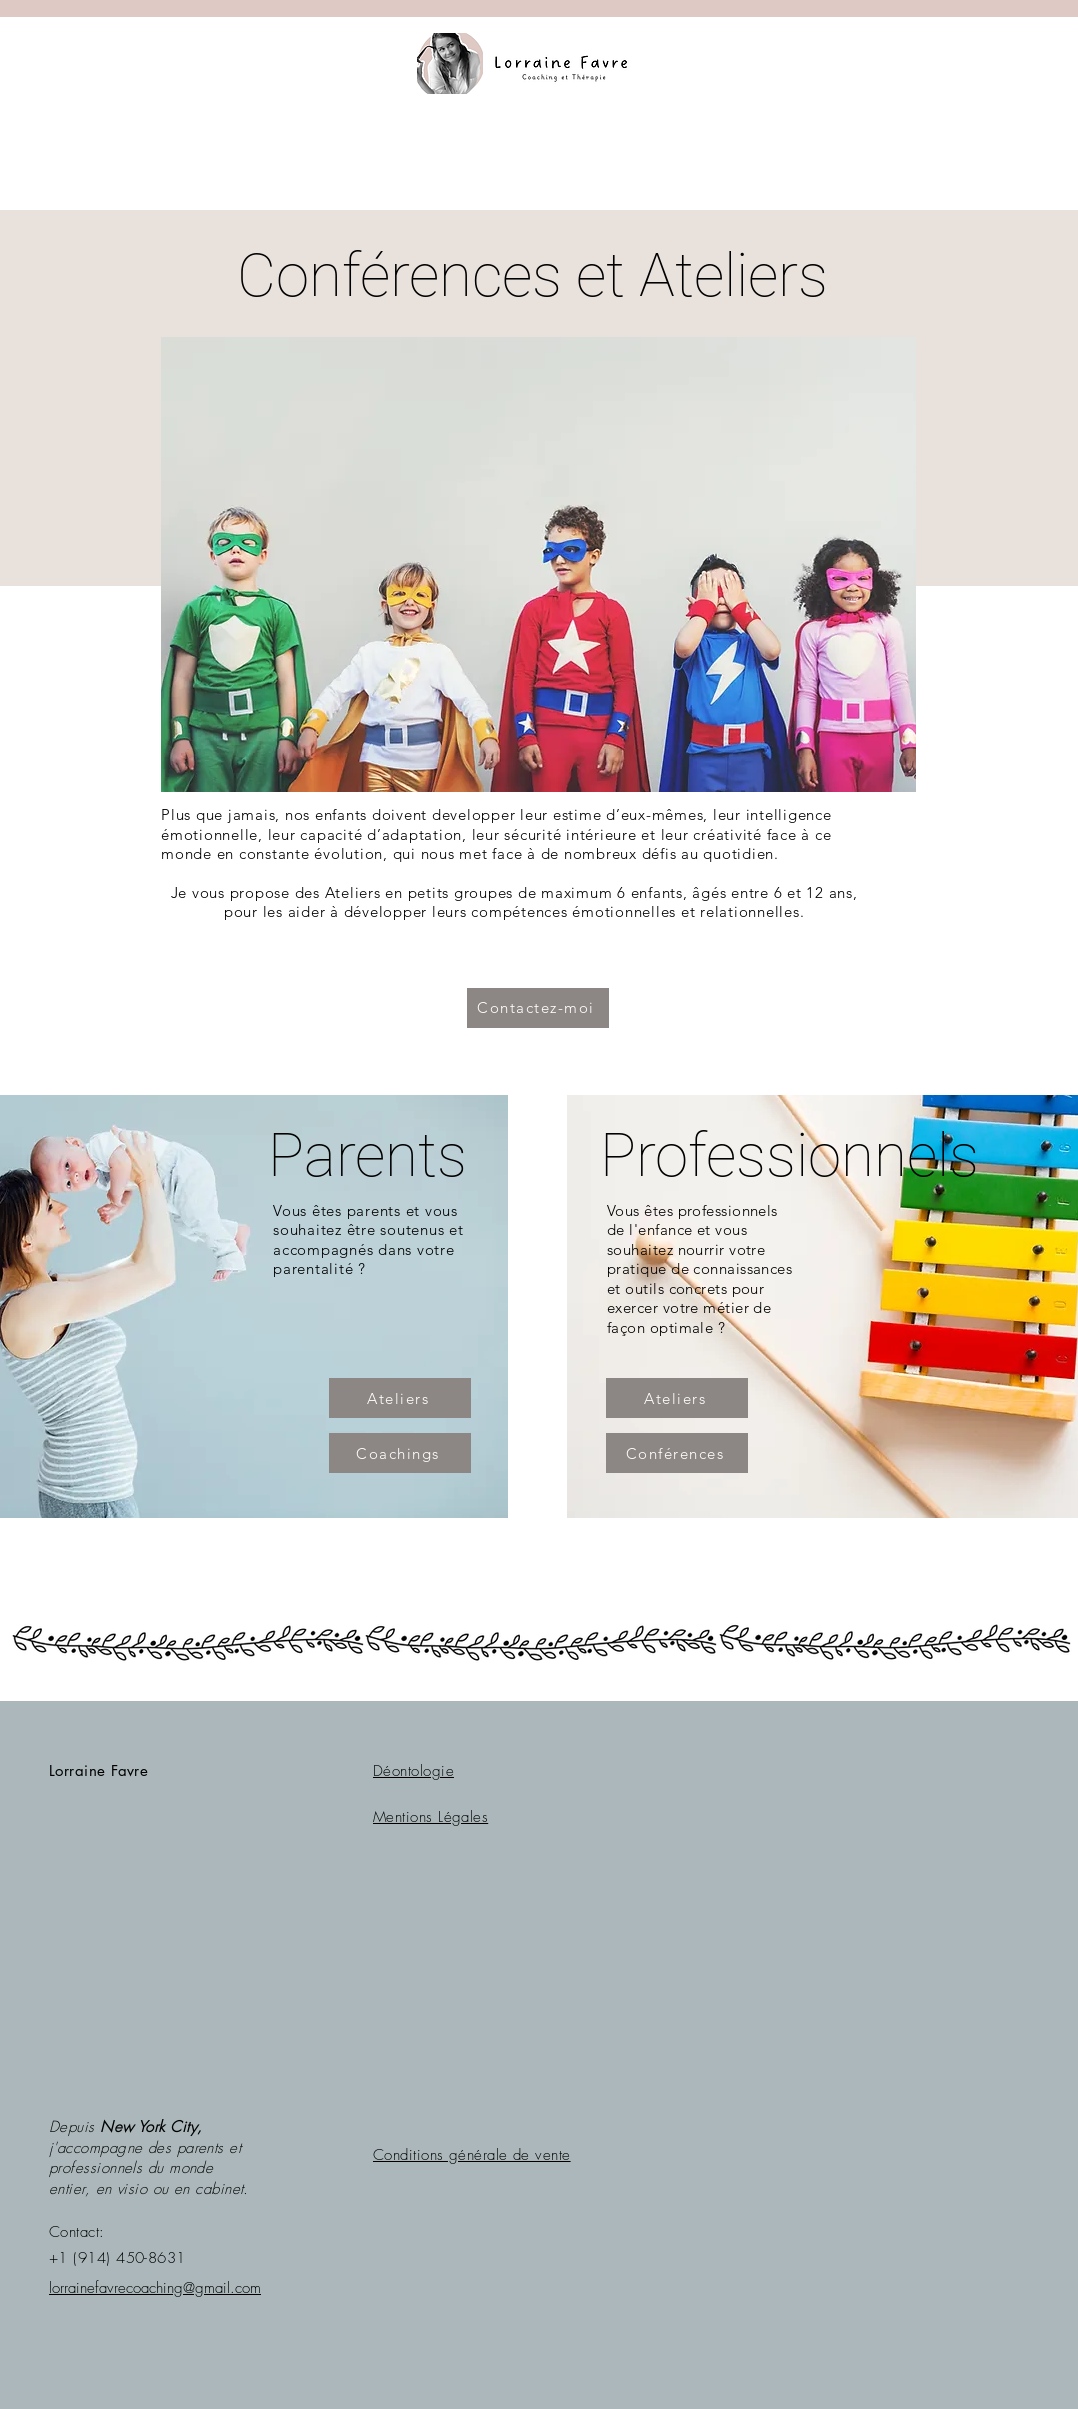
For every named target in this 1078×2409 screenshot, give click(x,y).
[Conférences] (677, 1453)
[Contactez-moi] (538, 1008)
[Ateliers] (400, 1398)
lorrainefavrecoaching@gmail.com (155, 2288)
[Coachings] (400, 1453)
